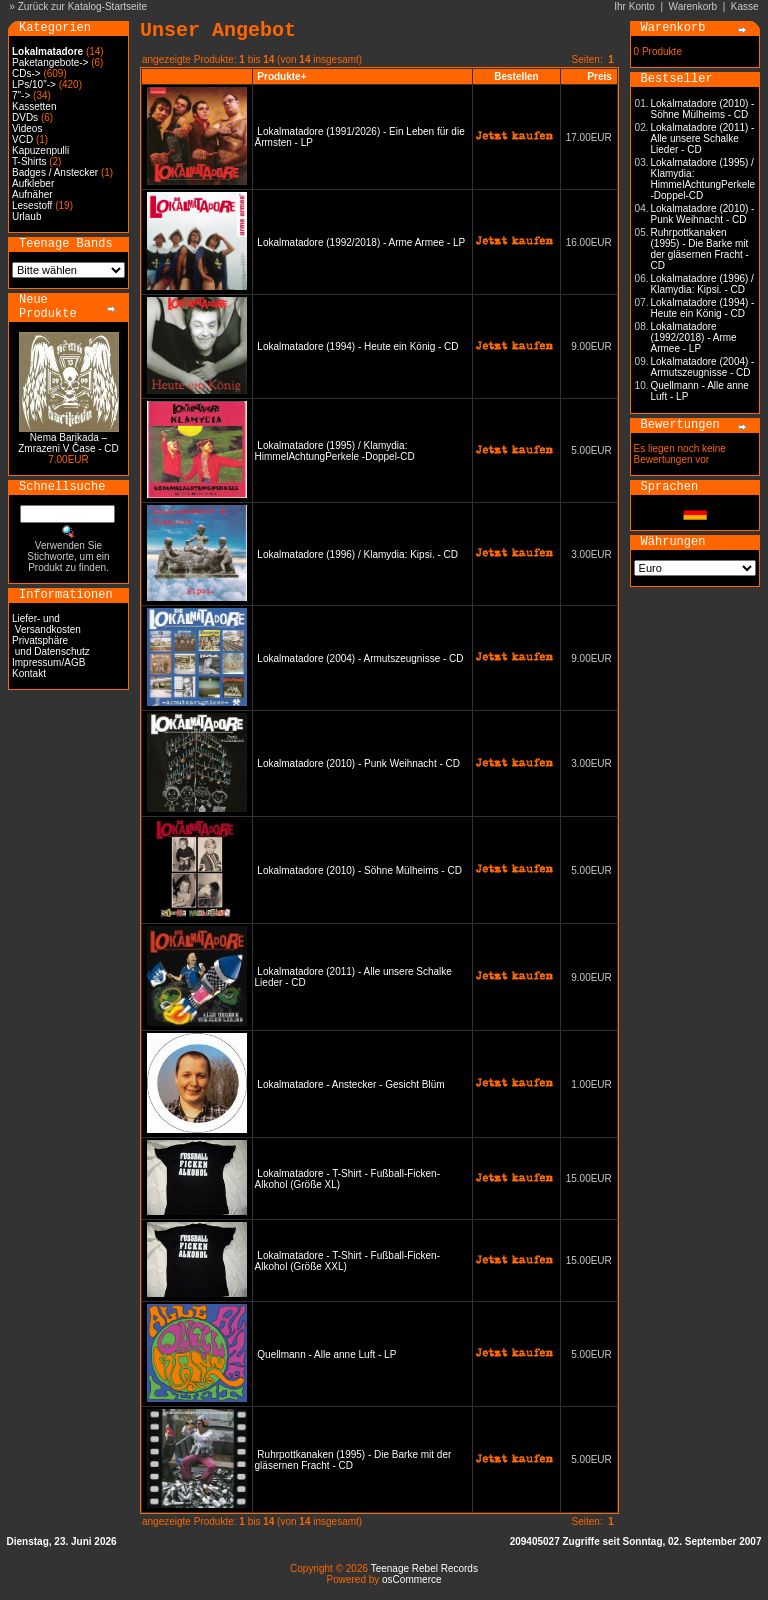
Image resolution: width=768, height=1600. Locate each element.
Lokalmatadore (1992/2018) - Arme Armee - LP (361, 242)
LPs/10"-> (34, 84)
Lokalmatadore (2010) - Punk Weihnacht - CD (358, 763)
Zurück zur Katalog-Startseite (83, 6)
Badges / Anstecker (55, 172)
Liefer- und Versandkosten (46, 624)
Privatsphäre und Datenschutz (51, 646)
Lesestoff (32, 205)
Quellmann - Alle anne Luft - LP (326, 1354)
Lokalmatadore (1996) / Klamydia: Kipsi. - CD (357, 554)
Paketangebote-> (50, 62)
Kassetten (34, 106)
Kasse (745, 6)
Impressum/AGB (48, 662)
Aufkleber (33, 183)
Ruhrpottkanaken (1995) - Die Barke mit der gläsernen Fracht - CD (700, 249)
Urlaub (26, 216)
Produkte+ (281, 76)
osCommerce (411, 1579)
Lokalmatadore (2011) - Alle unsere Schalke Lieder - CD (703, 138)
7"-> (21, 95)
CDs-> (26, 73)
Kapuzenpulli (40, 150)
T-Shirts (29, 161)
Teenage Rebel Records (424, 1568)
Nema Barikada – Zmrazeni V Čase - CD (68, 443)
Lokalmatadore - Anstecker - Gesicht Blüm (350, 1084)
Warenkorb (693, 6)
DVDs (25, 117)
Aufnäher (32, 194)
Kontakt (29, 673)
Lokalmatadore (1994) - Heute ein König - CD (357, 346)
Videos (27, 128)
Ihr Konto (634, 6)
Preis (599, 76)
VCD (22, 139)
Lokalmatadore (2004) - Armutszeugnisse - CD (360, 658)
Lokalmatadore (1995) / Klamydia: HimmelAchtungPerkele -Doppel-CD (335, 451)
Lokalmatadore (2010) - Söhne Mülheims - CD (359, 870)
